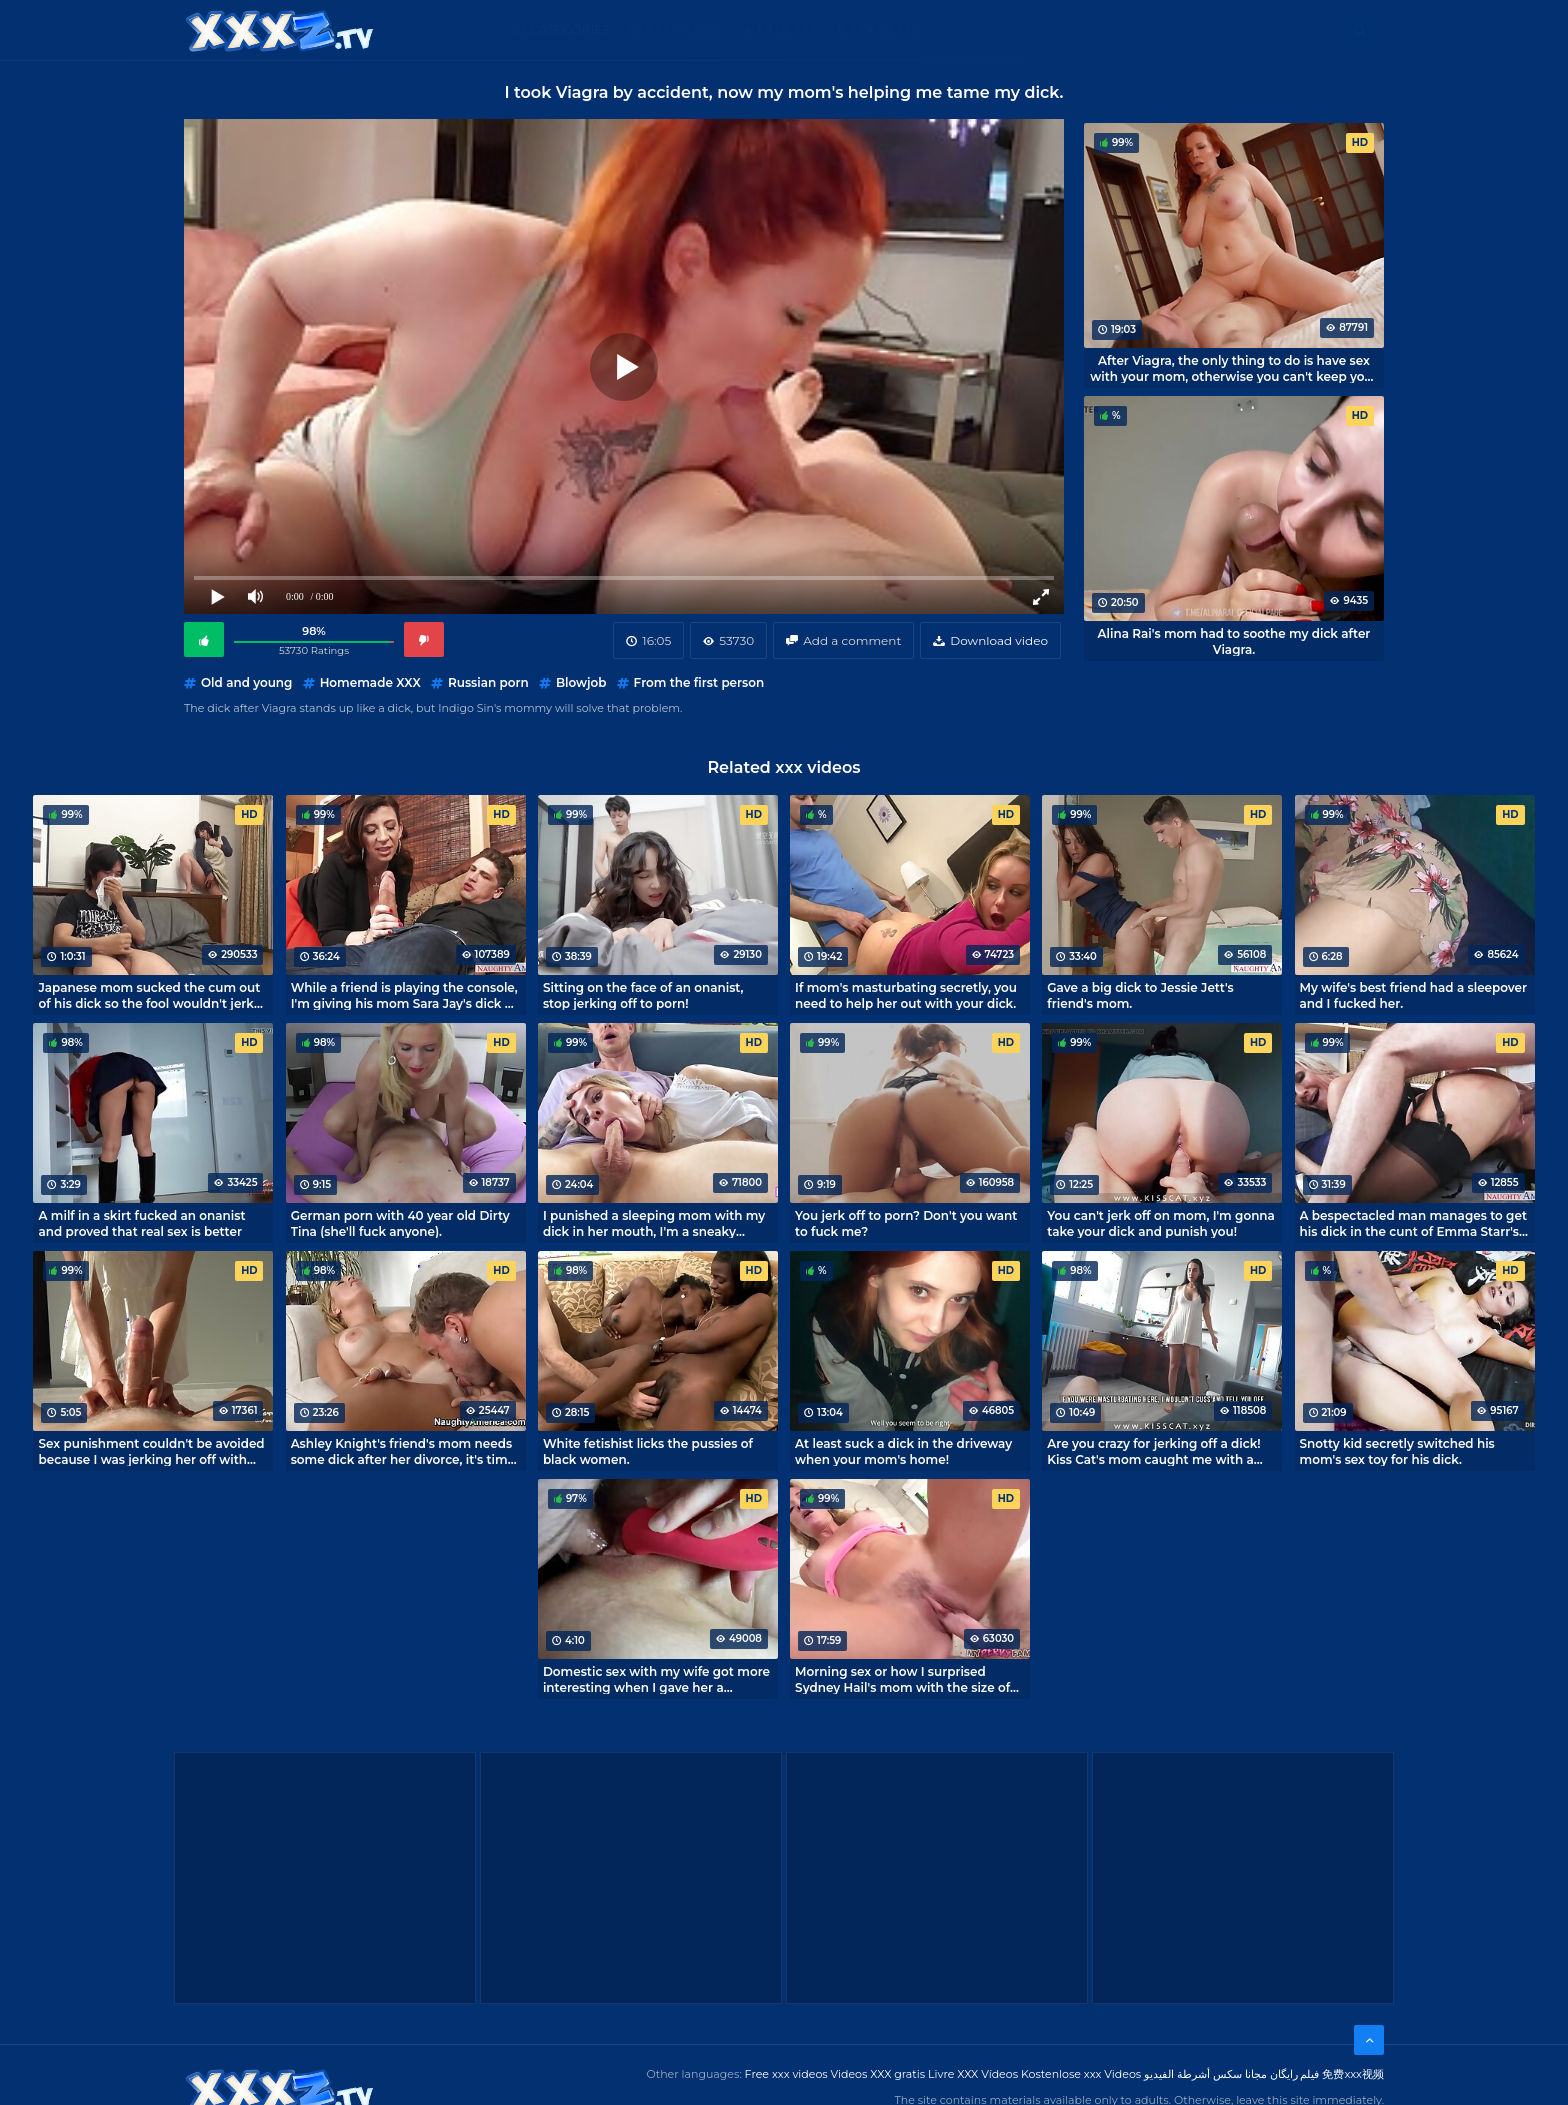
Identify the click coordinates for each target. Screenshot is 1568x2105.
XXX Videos (684, 29)
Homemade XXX (370, 682)
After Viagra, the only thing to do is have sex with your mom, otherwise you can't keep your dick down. (1234, 368)
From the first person (699, 682)
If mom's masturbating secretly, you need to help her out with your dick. (906, 995)
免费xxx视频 (1353, 2074)
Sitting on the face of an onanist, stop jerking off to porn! (643, 995)
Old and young (246, 682)
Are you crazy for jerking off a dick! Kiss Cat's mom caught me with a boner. (1153, 1451)
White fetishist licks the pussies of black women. (648, 1451)
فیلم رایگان (1295, 2074)
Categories (570, 29)
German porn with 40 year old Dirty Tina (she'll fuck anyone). (400, 1223)
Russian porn (488, 682)
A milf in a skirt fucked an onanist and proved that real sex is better (141, 1223)
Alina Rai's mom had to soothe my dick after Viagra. (1234, 641)
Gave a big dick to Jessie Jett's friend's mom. (1140, 995)
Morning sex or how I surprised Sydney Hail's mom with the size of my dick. (902, 1679)
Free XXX (787, 29)
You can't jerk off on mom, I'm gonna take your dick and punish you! (1161, 1223)
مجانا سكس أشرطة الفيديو (1205, 2074)
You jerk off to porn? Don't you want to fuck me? (906, 1223)
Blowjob (581, 682)
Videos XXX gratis (878, 2074)
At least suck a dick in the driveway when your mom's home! (903, 1451)
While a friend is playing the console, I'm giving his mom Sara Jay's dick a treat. (404, 995)
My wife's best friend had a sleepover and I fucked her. (1414, 995)
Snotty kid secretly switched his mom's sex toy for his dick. (1397, 1451)
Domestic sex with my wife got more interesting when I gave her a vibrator (656, 1679)
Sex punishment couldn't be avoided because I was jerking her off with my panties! (151, 1451)
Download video (999, 640)
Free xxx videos (786, 2074)
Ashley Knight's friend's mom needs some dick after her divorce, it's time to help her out (403, 1451)
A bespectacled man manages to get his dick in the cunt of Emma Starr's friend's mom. (1413, 1223)
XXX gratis (886, 29)
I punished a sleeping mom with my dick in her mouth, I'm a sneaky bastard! (654, 1223)
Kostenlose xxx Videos (1081, 2074)
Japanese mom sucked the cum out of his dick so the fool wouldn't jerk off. (149, 995)
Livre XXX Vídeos (973, 2074)
